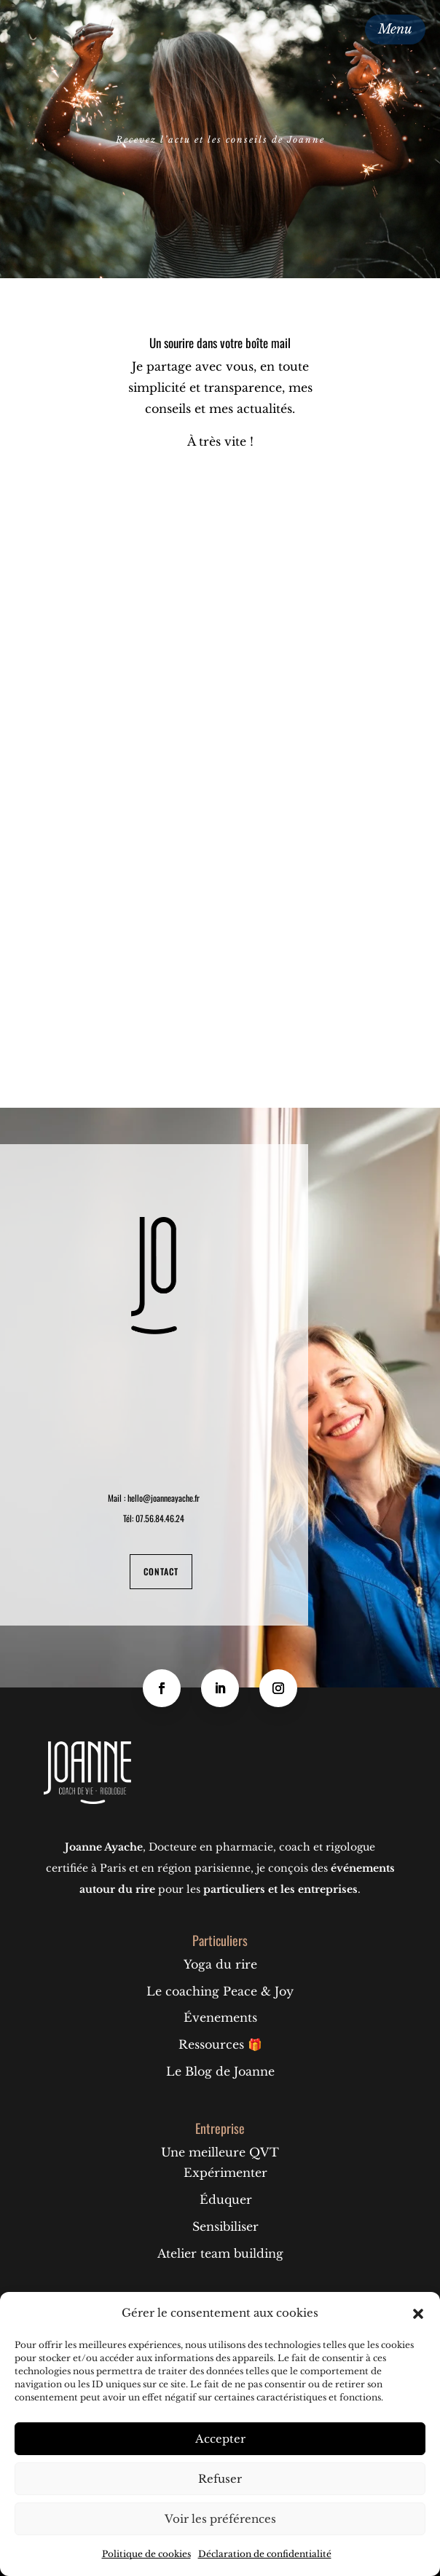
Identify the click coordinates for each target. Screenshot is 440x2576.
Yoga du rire (220, 1964)
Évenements (220, 2017)
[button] (418, 2314)
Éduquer (226, 2199)
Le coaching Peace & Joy (220, 1991)
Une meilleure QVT (220, 2152)
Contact (161, 1571)
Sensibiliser (225, 2226)
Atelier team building (220, 2253)
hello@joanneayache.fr (163, 1498)
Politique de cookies (146, 2553)
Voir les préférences (220, 2519)
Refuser (220, 2479)
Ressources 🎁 (220, 2044)
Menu (395, 29)
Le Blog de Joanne (220, 2071)
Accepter (220, 2439)
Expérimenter (225, 2172)
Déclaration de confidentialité (264, 2553)
